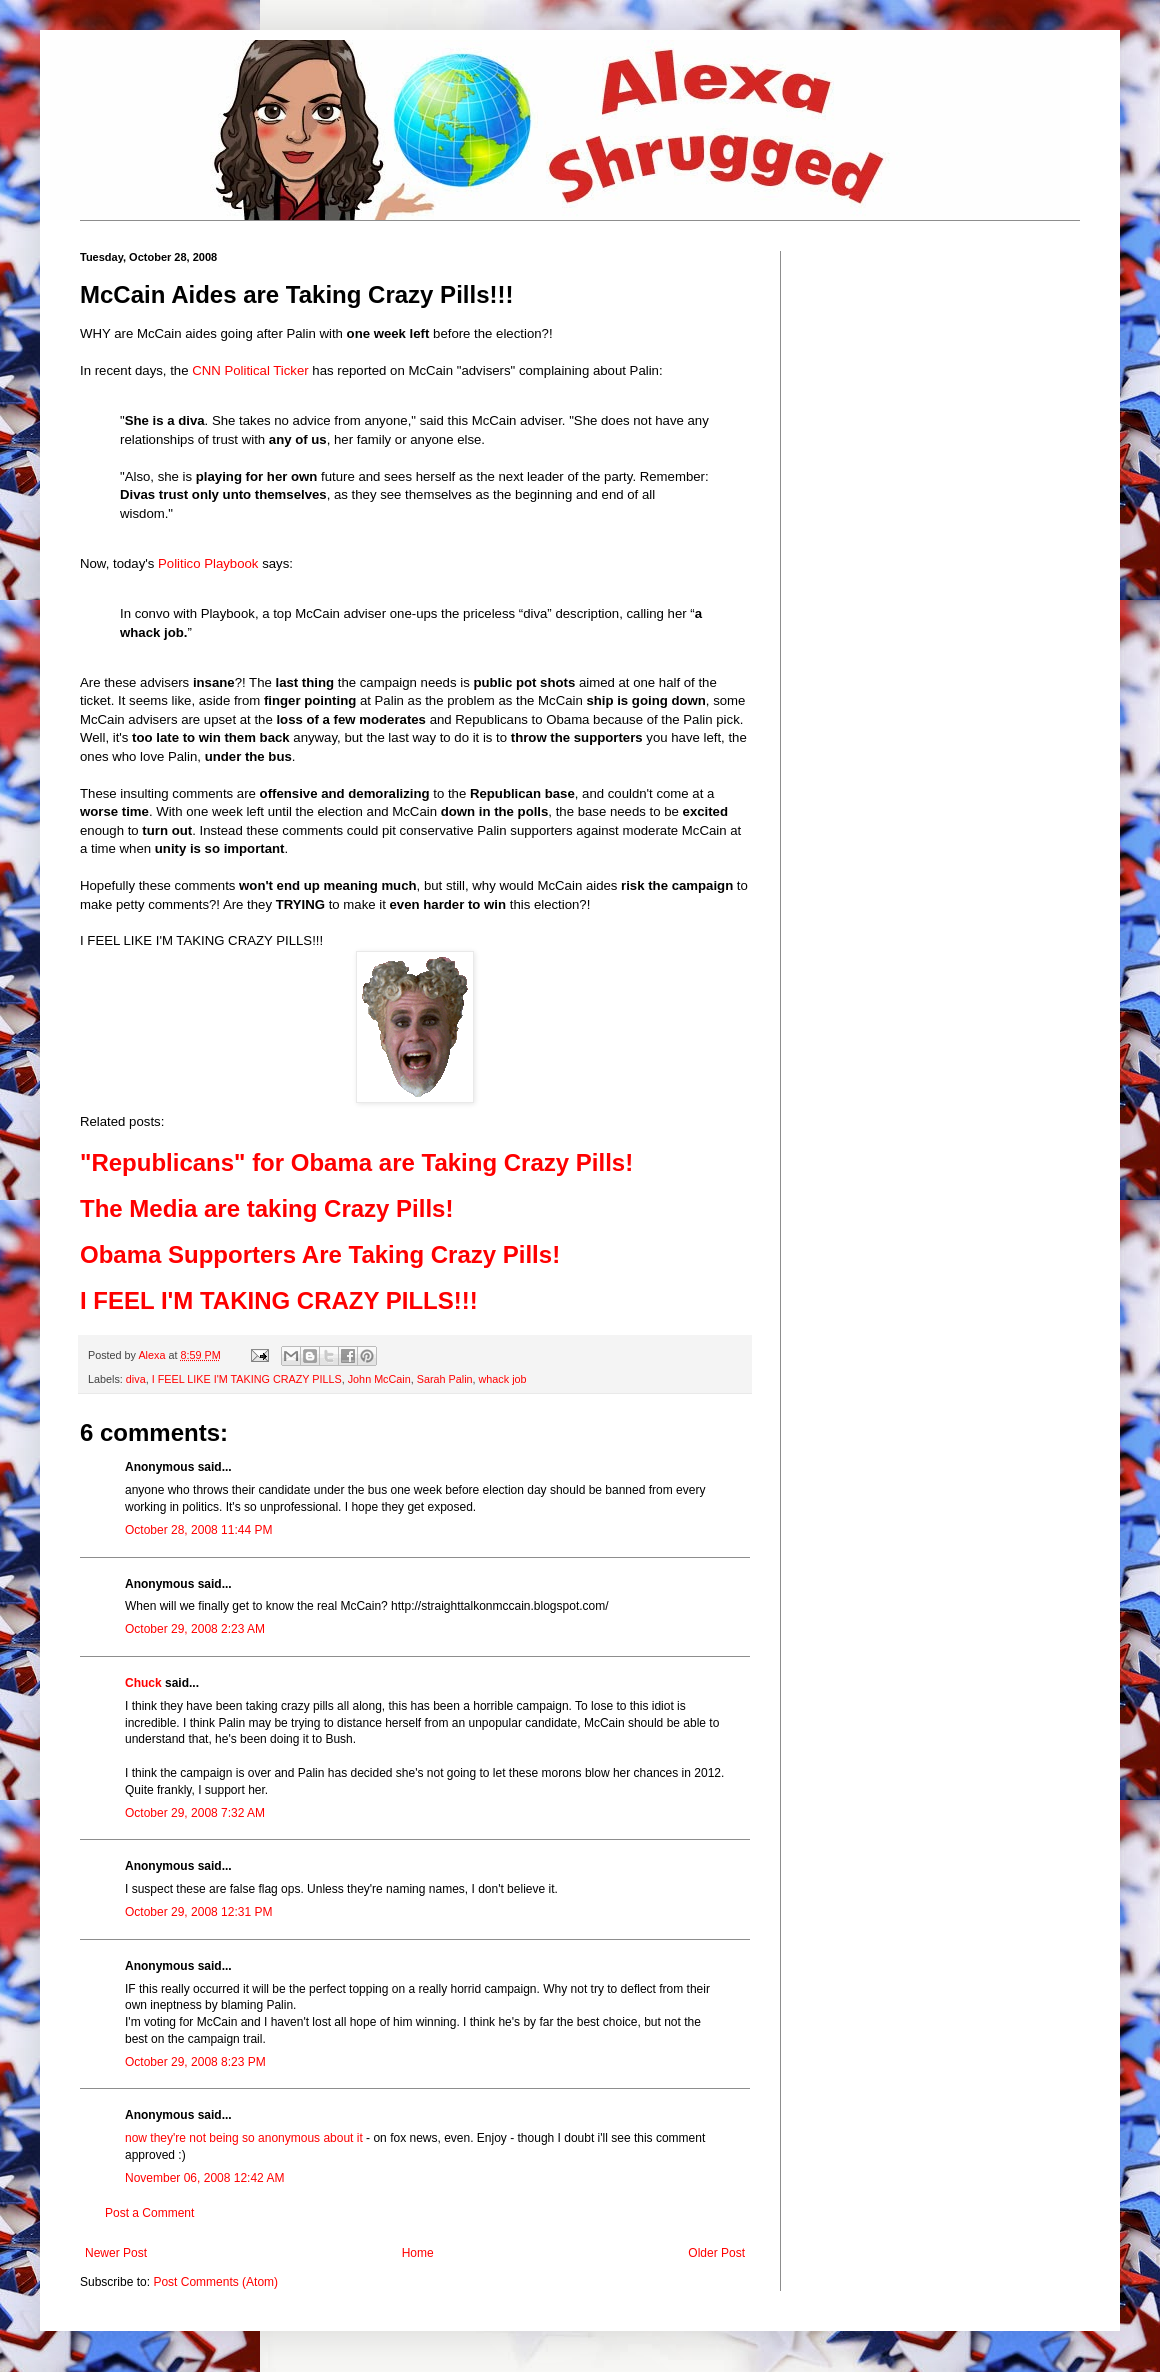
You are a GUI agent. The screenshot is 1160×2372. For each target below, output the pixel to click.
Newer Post (116, 2253)
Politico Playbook (208, 563)
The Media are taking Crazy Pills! (266, 1208)
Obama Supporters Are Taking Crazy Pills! (320, 1254)
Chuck (143, 1683)
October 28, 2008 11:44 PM (198, 1530)
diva (136, 1379)
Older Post (716, 2253)
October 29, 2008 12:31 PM (198, 1912)
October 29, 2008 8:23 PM (195, 2062)
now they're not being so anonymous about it (244, 2138)
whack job (503, 1379)
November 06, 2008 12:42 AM (204, 2178)
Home (418, 2253)
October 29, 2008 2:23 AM (195, 1629)
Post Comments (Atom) (215, 2282)
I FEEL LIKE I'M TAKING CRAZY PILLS (247, 1379)
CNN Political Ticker (250, 370)
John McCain (379, 1379)
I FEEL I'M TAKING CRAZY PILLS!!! (279, 1300)
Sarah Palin (445, 1379)
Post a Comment (149, 2213)
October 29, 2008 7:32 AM (195, 1813)
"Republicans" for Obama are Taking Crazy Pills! (356, 1162)
